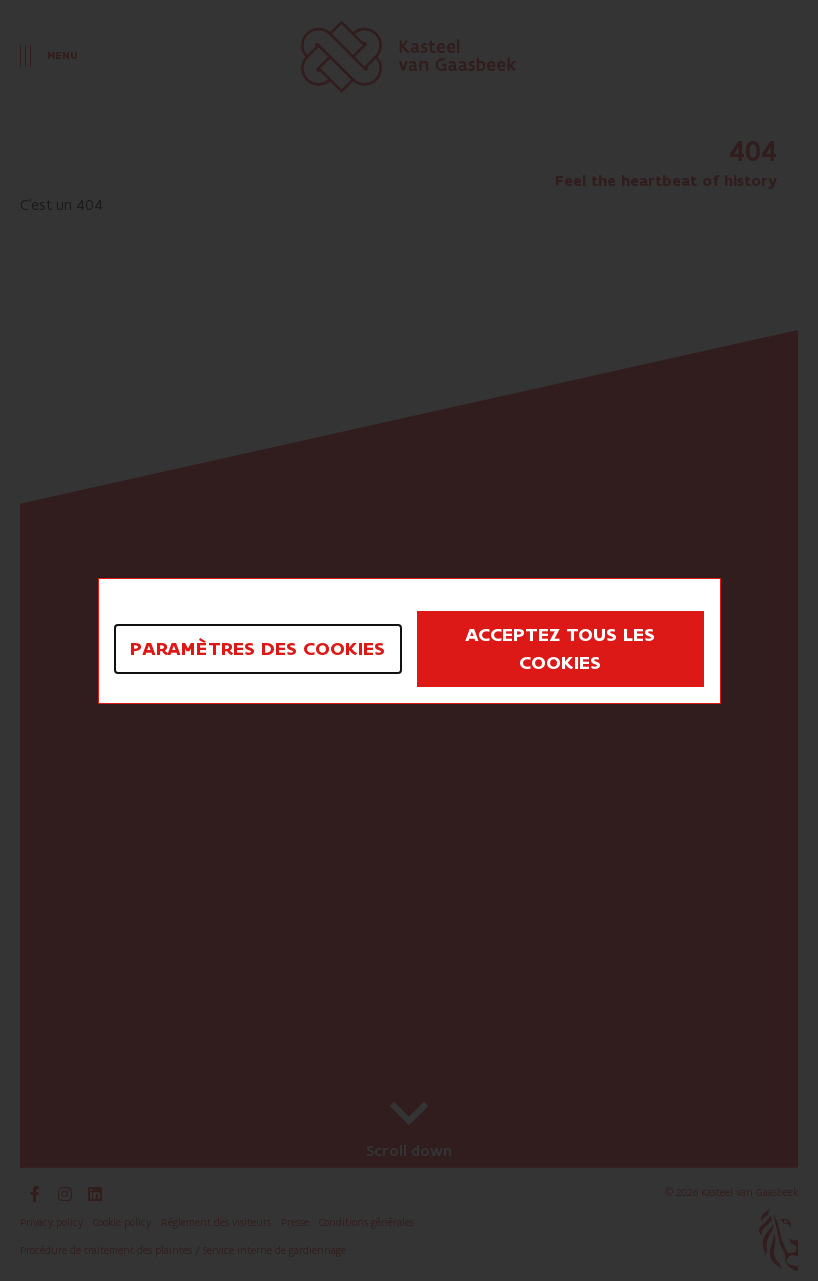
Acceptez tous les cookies (560, 649)
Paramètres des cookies (257, 649)
